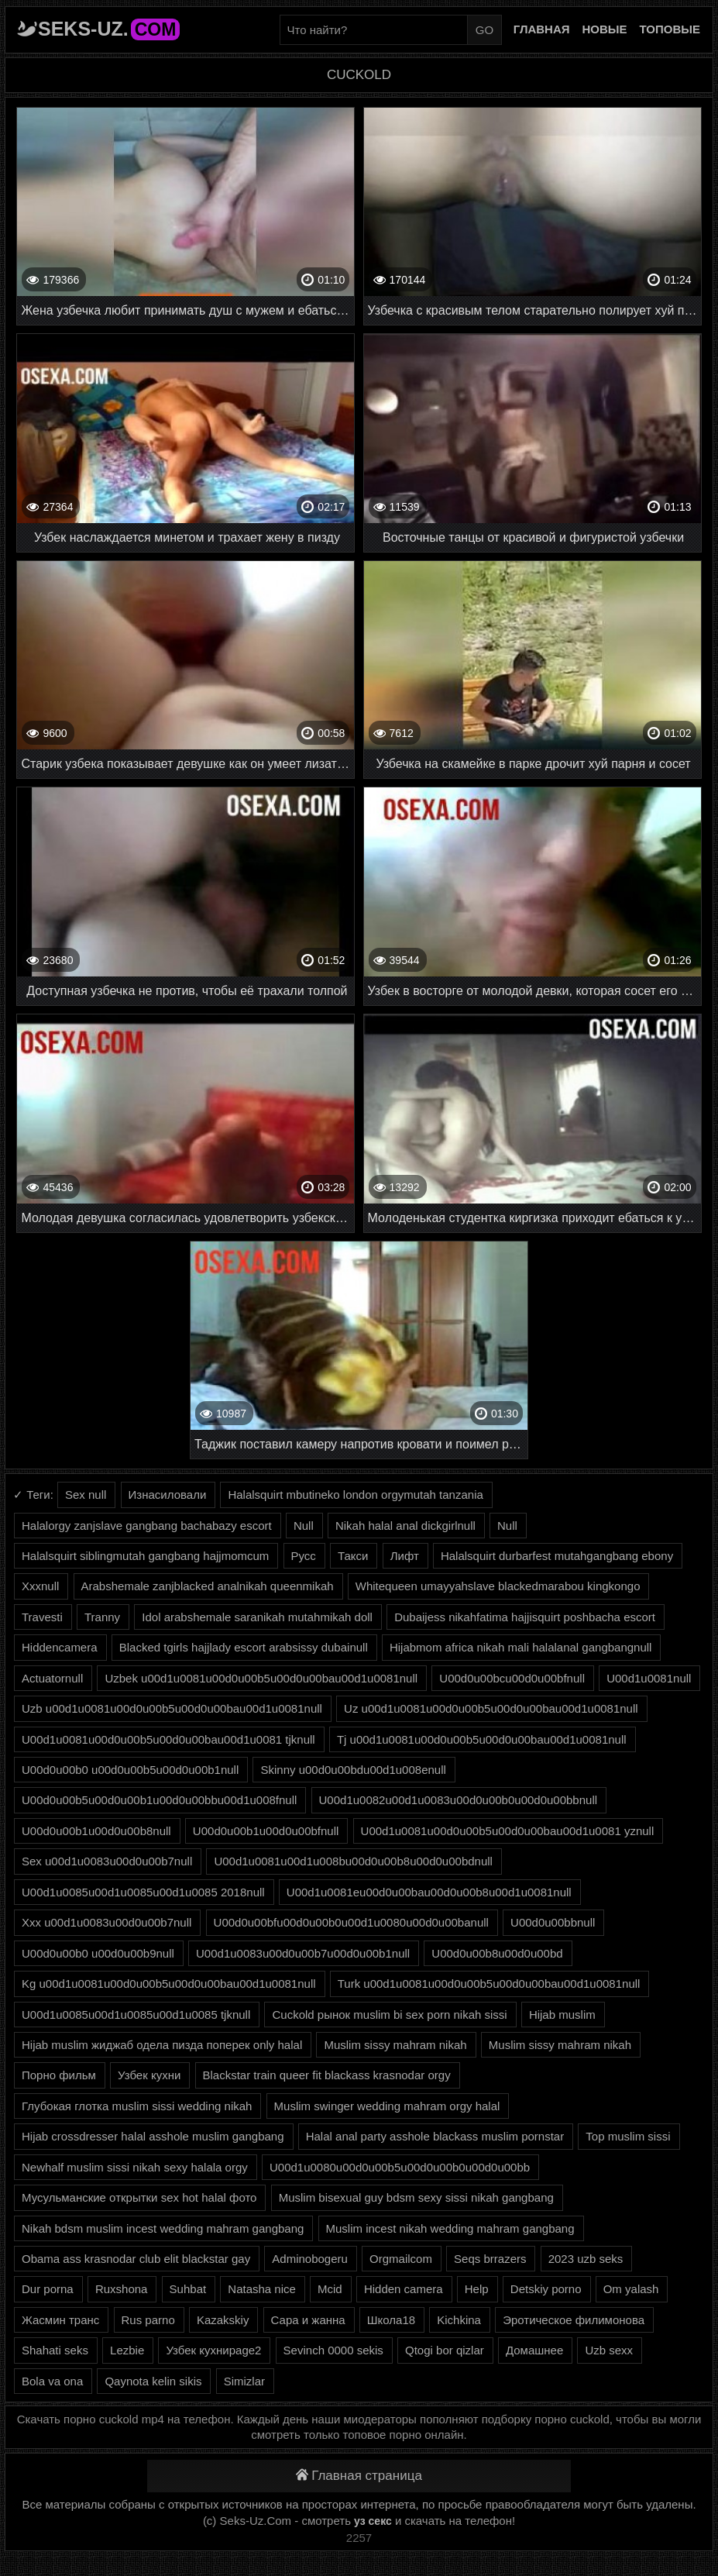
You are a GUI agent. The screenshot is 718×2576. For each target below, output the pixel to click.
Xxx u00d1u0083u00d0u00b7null (106, 1922)
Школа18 (391, 2319)
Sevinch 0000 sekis (333, 2350)
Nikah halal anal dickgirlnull (405, 1525)
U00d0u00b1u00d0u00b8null (96, 1830)
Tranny (102, 1617)
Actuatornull (52, 1678)
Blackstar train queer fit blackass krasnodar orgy (327, 2075)
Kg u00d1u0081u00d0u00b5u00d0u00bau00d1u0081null (169, 1983)
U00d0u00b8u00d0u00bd (496, 1953)
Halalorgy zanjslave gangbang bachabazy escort (147, 1525)
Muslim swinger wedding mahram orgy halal (387, 2106)
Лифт (404, 1555)
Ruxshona (121, 2288)
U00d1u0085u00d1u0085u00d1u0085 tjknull (136, 2014)
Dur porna (48, 2288)
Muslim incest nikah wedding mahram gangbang (450, 2228)
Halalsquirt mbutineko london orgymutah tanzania (355, 1494)
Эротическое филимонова (573, 2319)
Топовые (670, 29)
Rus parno (148, 2319)
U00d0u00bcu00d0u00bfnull (512, 1678)
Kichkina (459, 2319)
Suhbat (188, 2288)
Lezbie (127, 2350)
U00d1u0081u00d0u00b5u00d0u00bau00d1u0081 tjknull (168, 1739)
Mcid (330, 2288)
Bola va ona (52, 2381)
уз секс (373, 2521)
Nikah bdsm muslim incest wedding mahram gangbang (163, 2228)
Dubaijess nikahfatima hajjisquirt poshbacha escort (524, 1617)
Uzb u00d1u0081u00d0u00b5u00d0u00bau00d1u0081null (172, 1708)
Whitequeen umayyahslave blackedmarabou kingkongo (498, 1586)
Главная (542, 29)
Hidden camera (403, 2288)
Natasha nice (262, 2288)
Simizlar (244, 2381)
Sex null (85, 1494)
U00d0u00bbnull (552, 1922)
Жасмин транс (60, 2319)
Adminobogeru (310, 2258)
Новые (604, 29)
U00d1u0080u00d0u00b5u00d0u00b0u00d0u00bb (400, 2167)
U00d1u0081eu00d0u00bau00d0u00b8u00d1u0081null (429, 1892)
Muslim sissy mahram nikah (395, 2044)
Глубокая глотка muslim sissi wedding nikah (137, 2106)
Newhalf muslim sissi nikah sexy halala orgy (135, 2167)
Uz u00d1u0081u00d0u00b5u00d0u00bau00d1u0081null (491, 1708)
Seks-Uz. (109, 29)
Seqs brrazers (490, 2258)
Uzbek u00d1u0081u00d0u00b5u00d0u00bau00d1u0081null (261, 1678)
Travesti (42, 1617)
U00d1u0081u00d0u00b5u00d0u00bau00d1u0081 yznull (507, 1830)
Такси (353, 1555)
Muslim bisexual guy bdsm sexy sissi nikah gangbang (416, 2197)
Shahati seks (55, 2350)
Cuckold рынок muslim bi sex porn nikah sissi (389, 2014)
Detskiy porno (546, 2288)
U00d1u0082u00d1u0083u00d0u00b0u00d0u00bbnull (458, 1799)
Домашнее (534, 2350)
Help (477, 2288)
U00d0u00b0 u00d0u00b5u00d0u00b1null (130, 1769)
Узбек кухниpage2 (213, 2350)
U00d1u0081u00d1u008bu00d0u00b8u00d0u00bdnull (353, 1861)
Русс (303, 1555)
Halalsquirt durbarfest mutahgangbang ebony (557, 1555)
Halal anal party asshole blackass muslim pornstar (435, 2136)
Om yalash (631, 2288)
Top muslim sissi (628, 2136)
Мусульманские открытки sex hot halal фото (139, 2197)
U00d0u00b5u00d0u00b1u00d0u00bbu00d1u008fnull (159, 1799)
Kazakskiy (223, 2319)
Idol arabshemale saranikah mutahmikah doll (257, 1617)
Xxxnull (40, 1586)
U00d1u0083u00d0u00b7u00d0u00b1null (303, 1953)
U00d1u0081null (648, 1678)
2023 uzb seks (586, 2258)
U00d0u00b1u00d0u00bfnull (266, 1830)
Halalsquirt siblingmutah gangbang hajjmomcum (145, 1555)
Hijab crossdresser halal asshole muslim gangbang (153, 2136)
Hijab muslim (562, 2014)
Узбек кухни (149, 2075)
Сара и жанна (308, 2319)
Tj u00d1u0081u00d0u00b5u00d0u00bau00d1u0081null (482, 1739)
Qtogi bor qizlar (444, 2350)
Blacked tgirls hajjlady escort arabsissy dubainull (243, 1647)
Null (304, 1525)
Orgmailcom (400, 2258)
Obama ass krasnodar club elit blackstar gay (136, 2258)
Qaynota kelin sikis (153, 2381)
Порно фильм (59, 2075)
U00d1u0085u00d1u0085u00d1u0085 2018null (143, 1892)
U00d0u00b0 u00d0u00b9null (98, 1953)
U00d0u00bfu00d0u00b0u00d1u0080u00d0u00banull (351, 1922)
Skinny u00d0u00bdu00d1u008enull (352, 1769)
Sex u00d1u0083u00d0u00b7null (107, 1861)
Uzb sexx (609, 2350)
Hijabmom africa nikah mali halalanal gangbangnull (521, 1647)
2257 (359, 2537)
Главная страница (359, 2475)
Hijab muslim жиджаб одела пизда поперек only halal (162, 2044)
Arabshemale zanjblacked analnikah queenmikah (207, 1586)
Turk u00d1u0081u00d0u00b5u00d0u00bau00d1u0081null (489, 1983)
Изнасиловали (168, 1494)
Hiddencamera (60, 1647)
